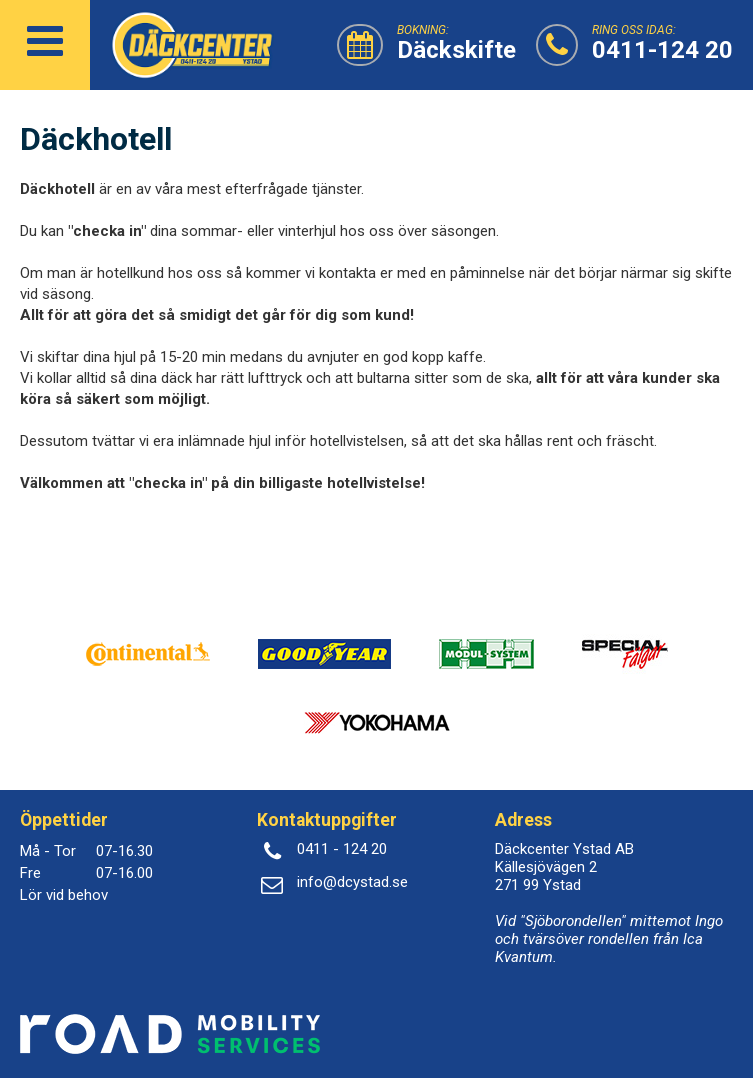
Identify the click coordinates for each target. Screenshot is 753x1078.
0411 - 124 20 (342, 849)
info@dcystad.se (352, 882)
